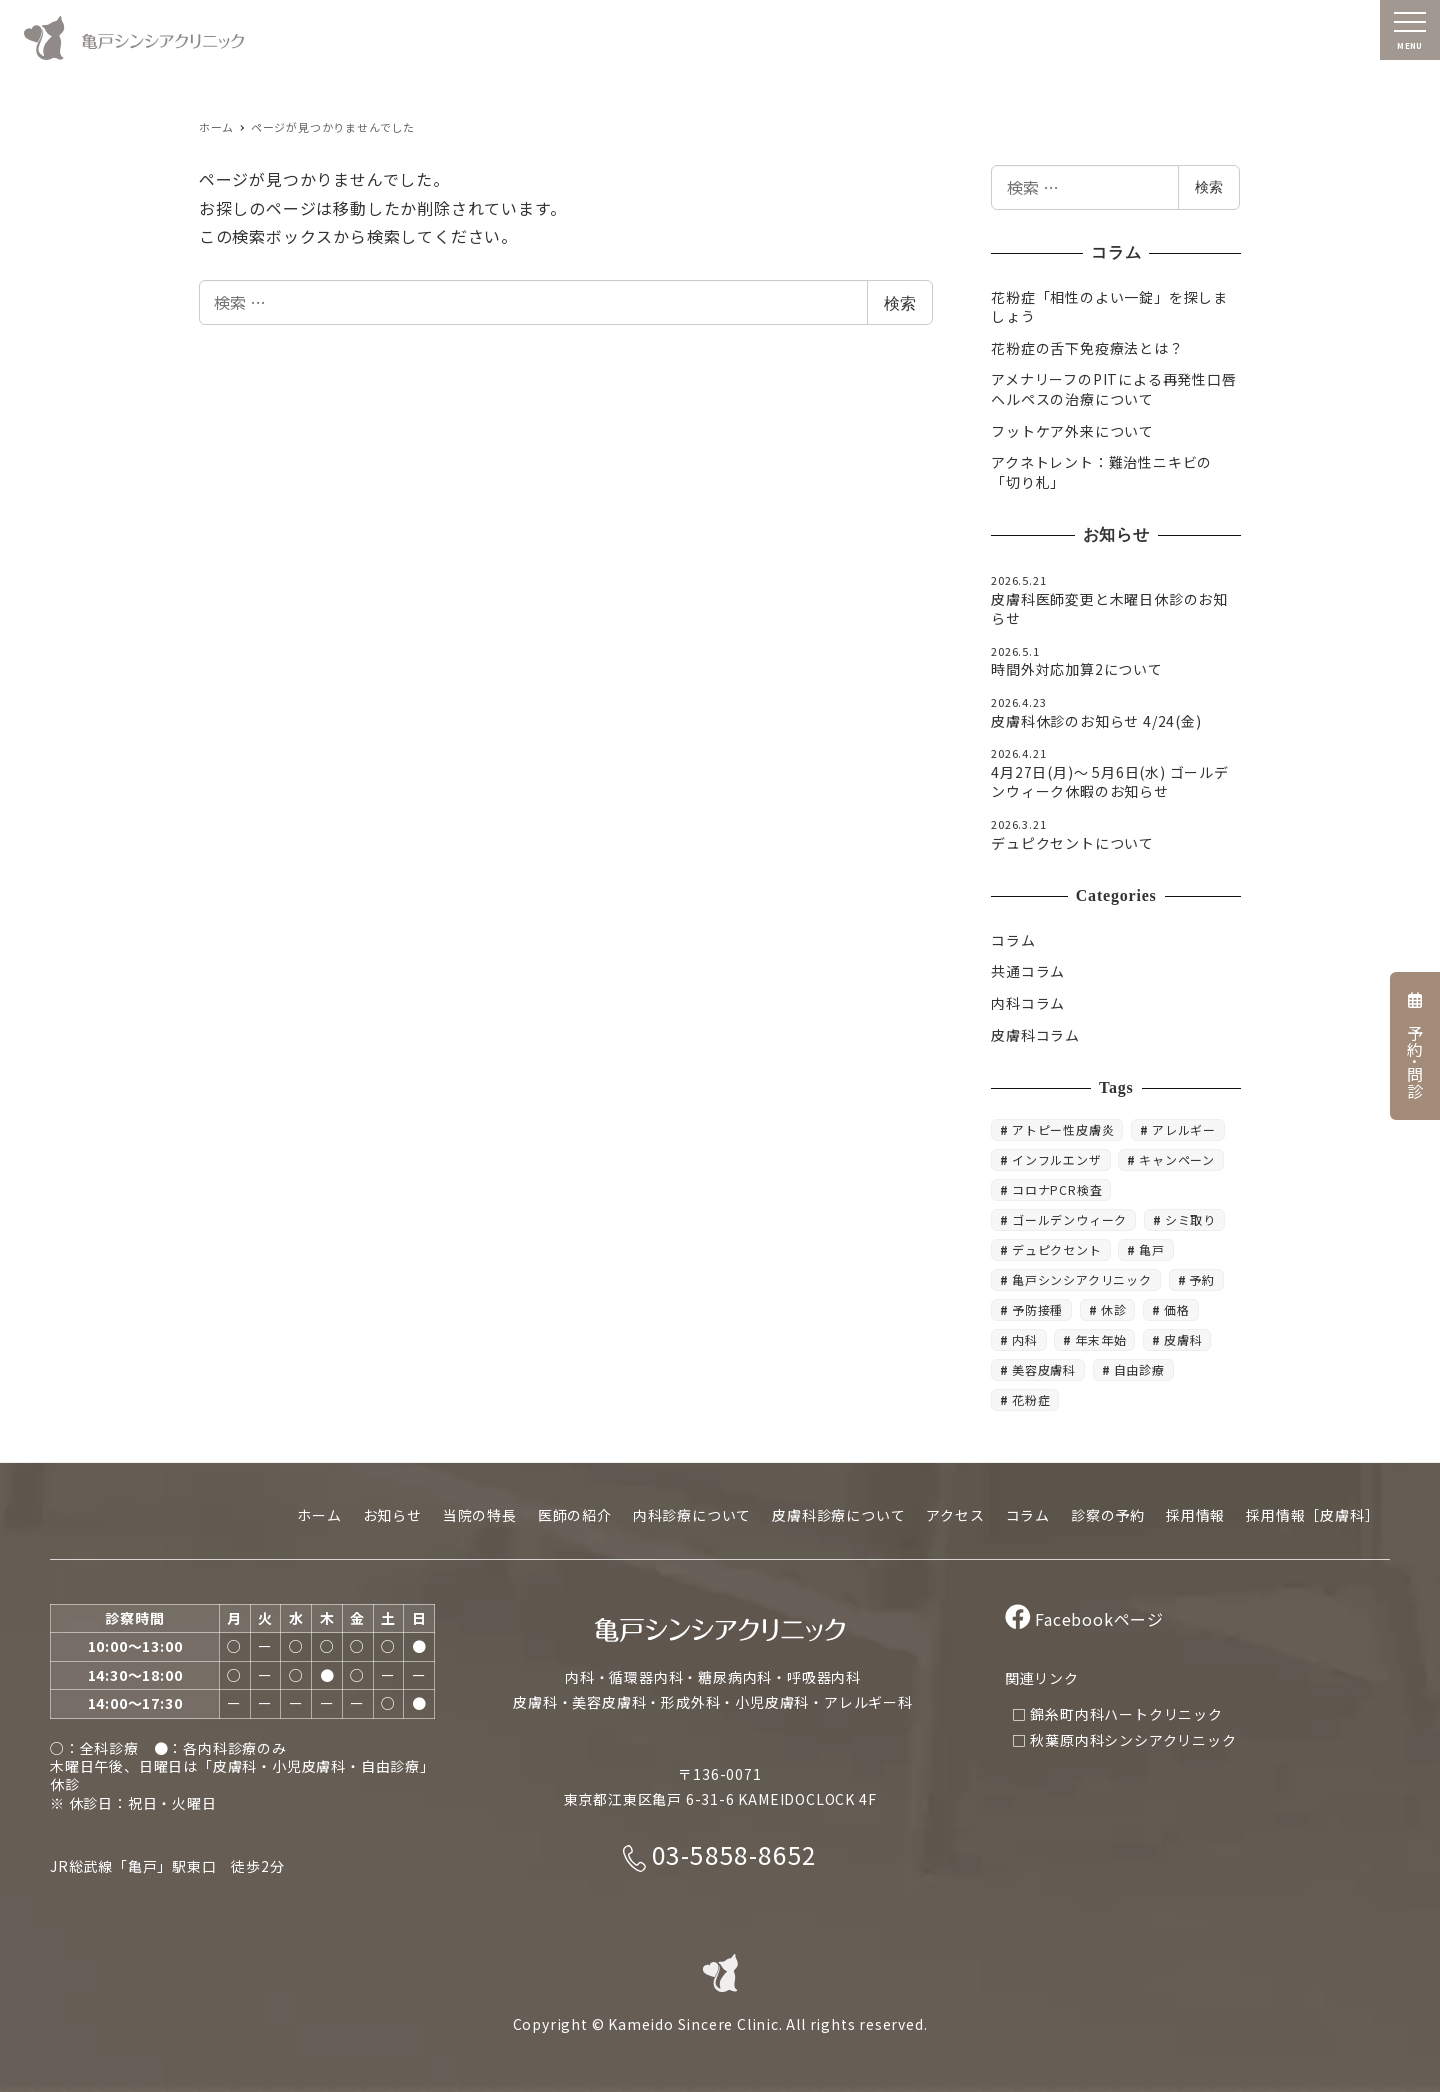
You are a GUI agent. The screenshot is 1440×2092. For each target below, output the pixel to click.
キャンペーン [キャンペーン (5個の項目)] (1177, 1159)
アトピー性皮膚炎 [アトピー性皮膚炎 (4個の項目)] (1063, 1129)
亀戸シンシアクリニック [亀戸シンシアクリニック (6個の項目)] (1082, 1279)
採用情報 (1195, 1515)
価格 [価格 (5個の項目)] (1177, 1309)
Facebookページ (1084, 1619)
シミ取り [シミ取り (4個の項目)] (1190, 1219)
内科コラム (1028, 1003)
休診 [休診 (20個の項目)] (1114, 1309)
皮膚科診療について (838, 1515)
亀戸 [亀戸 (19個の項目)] (1152, 1249)
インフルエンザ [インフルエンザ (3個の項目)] (1057, 1159)
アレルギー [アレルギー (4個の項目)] (1184, 1129)
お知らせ (392, 1515)
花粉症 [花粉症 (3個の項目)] (1031, 1399)
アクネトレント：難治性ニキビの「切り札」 (1101, 472)
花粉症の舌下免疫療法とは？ (1087, 348)
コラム (1013, 940)
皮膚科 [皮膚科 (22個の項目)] (1183, 1339)
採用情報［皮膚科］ (1312, 1515)
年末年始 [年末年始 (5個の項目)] (1100, 1339)
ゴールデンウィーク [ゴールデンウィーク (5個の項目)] (1069, 1219)
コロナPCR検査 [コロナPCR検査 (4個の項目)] (1057, 1189)
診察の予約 (1108, 1515)
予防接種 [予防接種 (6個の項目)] (1037, 1309)
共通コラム (1028, 971)
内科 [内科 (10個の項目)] (1025, 1339)
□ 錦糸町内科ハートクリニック (1117, 1714)
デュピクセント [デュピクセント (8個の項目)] (1057, 1249)
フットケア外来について (1072, 431)
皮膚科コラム (1035, 1035)
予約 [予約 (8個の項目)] (1202, 1279)
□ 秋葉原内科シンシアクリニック (1124, 1740)
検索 (900, 303)
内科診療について (692, 1515)
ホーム (319, 1515)
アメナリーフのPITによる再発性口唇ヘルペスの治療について (1113, 389)
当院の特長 (480, 1515)
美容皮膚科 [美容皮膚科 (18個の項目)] (1044, 1369)
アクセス (955, 1515)
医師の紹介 (575, 1515)
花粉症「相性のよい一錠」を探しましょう (1109, 307)
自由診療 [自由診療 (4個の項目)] (1139, 1369)
